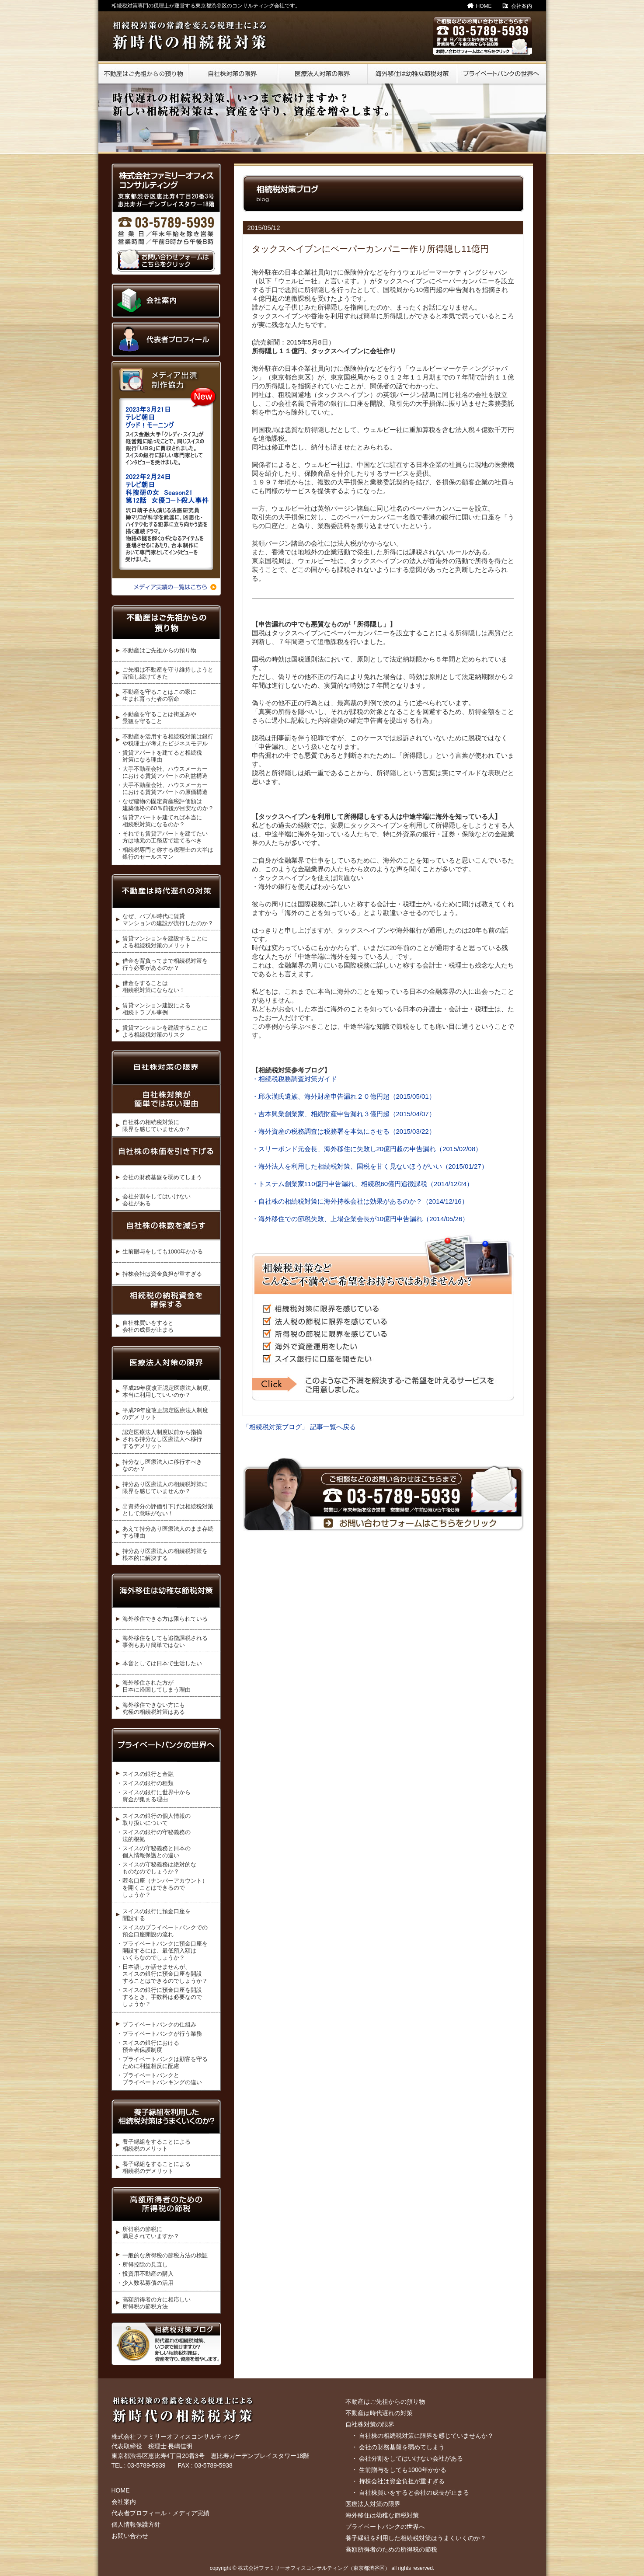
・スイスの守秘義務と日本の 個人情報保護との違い (154, 1852)
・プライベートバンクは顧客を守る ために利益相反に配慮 (162, 2062)
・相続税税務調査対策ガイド (294, 1079)
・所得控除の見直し (142, 2264)
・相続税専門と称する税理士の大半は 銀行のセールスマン (165, 853)
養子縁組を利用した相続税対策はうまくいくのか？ (415, 2537)
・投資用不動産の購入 (145, 2273)
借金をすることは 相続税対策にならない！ (153, 986)
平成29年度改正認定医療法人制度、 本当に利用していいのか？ (168, 1391)
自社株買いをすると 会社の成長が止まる (148, 1326)
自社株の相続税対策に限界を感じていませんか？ (426, 2435)
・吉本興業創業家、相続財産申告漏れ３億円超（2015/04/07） (343, 1113)
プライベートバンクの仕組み (159, 2024)
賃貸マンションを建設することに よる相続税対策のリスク (165, 1031)
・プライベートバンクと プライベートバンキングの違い (159, 2078)
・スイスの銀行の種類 (145, 1783)
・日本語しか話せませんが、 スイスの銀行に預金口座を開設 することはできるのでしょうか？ (162, 1973)
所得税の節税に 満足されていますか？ (150, 2232)
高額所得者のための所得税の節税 (391, 2549)
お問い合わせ (129, 2535)
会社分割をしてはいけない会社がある (411, 2458)
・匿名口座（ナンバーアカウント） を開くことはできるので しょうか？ (162, 1887)
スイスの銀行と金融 (148, 1774)
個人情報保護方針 (135, 2524)
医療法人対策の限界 (372, 2503)
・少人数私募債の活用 (145, 2283)
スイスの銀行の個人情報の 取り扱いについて (156, 1819)
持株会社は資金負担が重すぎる (162, 1274)
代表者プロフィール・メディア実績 (160, 2513)
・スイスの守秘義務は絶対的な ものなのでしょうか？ (156, 1868)
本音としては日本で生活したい (162, 1663)
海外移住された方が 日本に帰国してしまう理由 (156, 1686)
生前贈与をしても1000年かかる (162, 1251)
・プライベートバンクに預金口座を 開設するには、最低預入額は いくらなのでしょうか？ (162, 1950)
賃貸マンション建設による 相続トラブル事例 (156, 1009)
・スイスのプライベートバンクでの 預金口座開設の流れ (162, 1931)
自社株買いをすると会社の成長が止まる (414, 2492)
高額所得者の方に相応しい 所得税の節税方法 (156, 2303)
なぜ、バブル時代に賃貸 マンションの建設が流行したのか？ (167, 919)
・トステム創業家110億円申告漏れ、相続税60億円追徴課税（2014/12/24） (362, 1183)
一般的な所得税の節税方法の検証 (165, 2255)
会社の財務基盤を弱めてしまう (162, 1177)
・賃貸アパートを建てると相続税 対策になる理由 (159, 756)
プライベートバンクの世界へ (385, 2526)
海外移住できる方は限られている (165, 1618)
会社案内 (521, 6)
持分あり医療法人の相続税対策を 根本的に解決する (165, 1554)
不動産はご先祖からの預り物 (159, 650)
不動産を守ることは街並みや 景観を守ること (159, 717)
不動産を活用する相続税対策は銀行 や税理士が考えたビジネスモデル (167, 740)
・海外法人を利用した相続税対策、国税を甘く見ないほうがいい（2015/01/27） (370, 1166)
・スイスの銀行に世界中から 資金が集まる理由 (154, 1796)
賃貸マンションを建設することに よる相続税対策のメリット (165, 942)
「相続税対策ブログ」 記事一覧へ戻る (299, 1427)
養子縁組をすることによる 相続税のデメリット (156, 2167)
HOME (484, 6)
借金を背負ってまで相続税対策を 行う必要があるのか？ (165, 964)
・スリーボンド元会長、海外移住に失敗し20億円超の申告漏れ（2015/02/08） (367, 1148)
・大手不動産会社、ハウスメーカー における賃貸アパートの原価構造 (162, 788)
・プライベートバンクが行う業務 (159, 2033)
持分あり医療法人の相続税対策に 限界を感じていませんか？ (165, 1487)
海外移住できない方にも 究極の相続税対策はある (153, 1708)
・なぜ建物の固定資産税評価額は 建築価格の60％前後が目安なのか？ (165, 804)
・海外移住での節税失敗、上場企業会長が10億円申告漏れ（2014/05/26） (360, 1218)
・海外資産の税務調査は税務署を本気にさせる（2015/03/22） (343, 1131)
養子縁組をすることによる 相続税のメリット (156, 2145)
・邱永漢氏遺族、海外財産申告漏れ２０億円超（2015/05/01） (343, 1096)
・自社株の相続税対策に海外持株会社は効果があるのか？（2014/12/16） (360, 1201)
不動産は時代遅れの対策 (379, 2412)
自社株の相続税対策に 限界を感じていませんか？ (156, 1125)
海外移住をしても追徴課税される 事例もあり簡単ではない (165, 1641)
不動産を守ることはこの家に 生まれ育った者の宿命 (159, 695)
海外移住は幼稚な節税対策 (382, 2515)
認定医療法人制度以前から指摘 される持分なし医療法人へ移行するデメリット (162, 1439)
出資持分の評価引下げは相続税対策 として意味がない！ (167, 1510)
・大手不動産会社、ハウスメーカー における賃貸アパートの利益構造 (162, 772)
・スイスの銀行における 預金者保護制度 (148, 2046)
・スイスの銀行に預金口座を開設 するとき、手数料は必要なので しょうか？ (159, 1997)
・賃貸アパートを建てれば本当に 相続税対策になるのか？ (159, 821)
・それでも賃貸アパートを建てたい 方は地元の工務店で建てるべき (162, 837)
